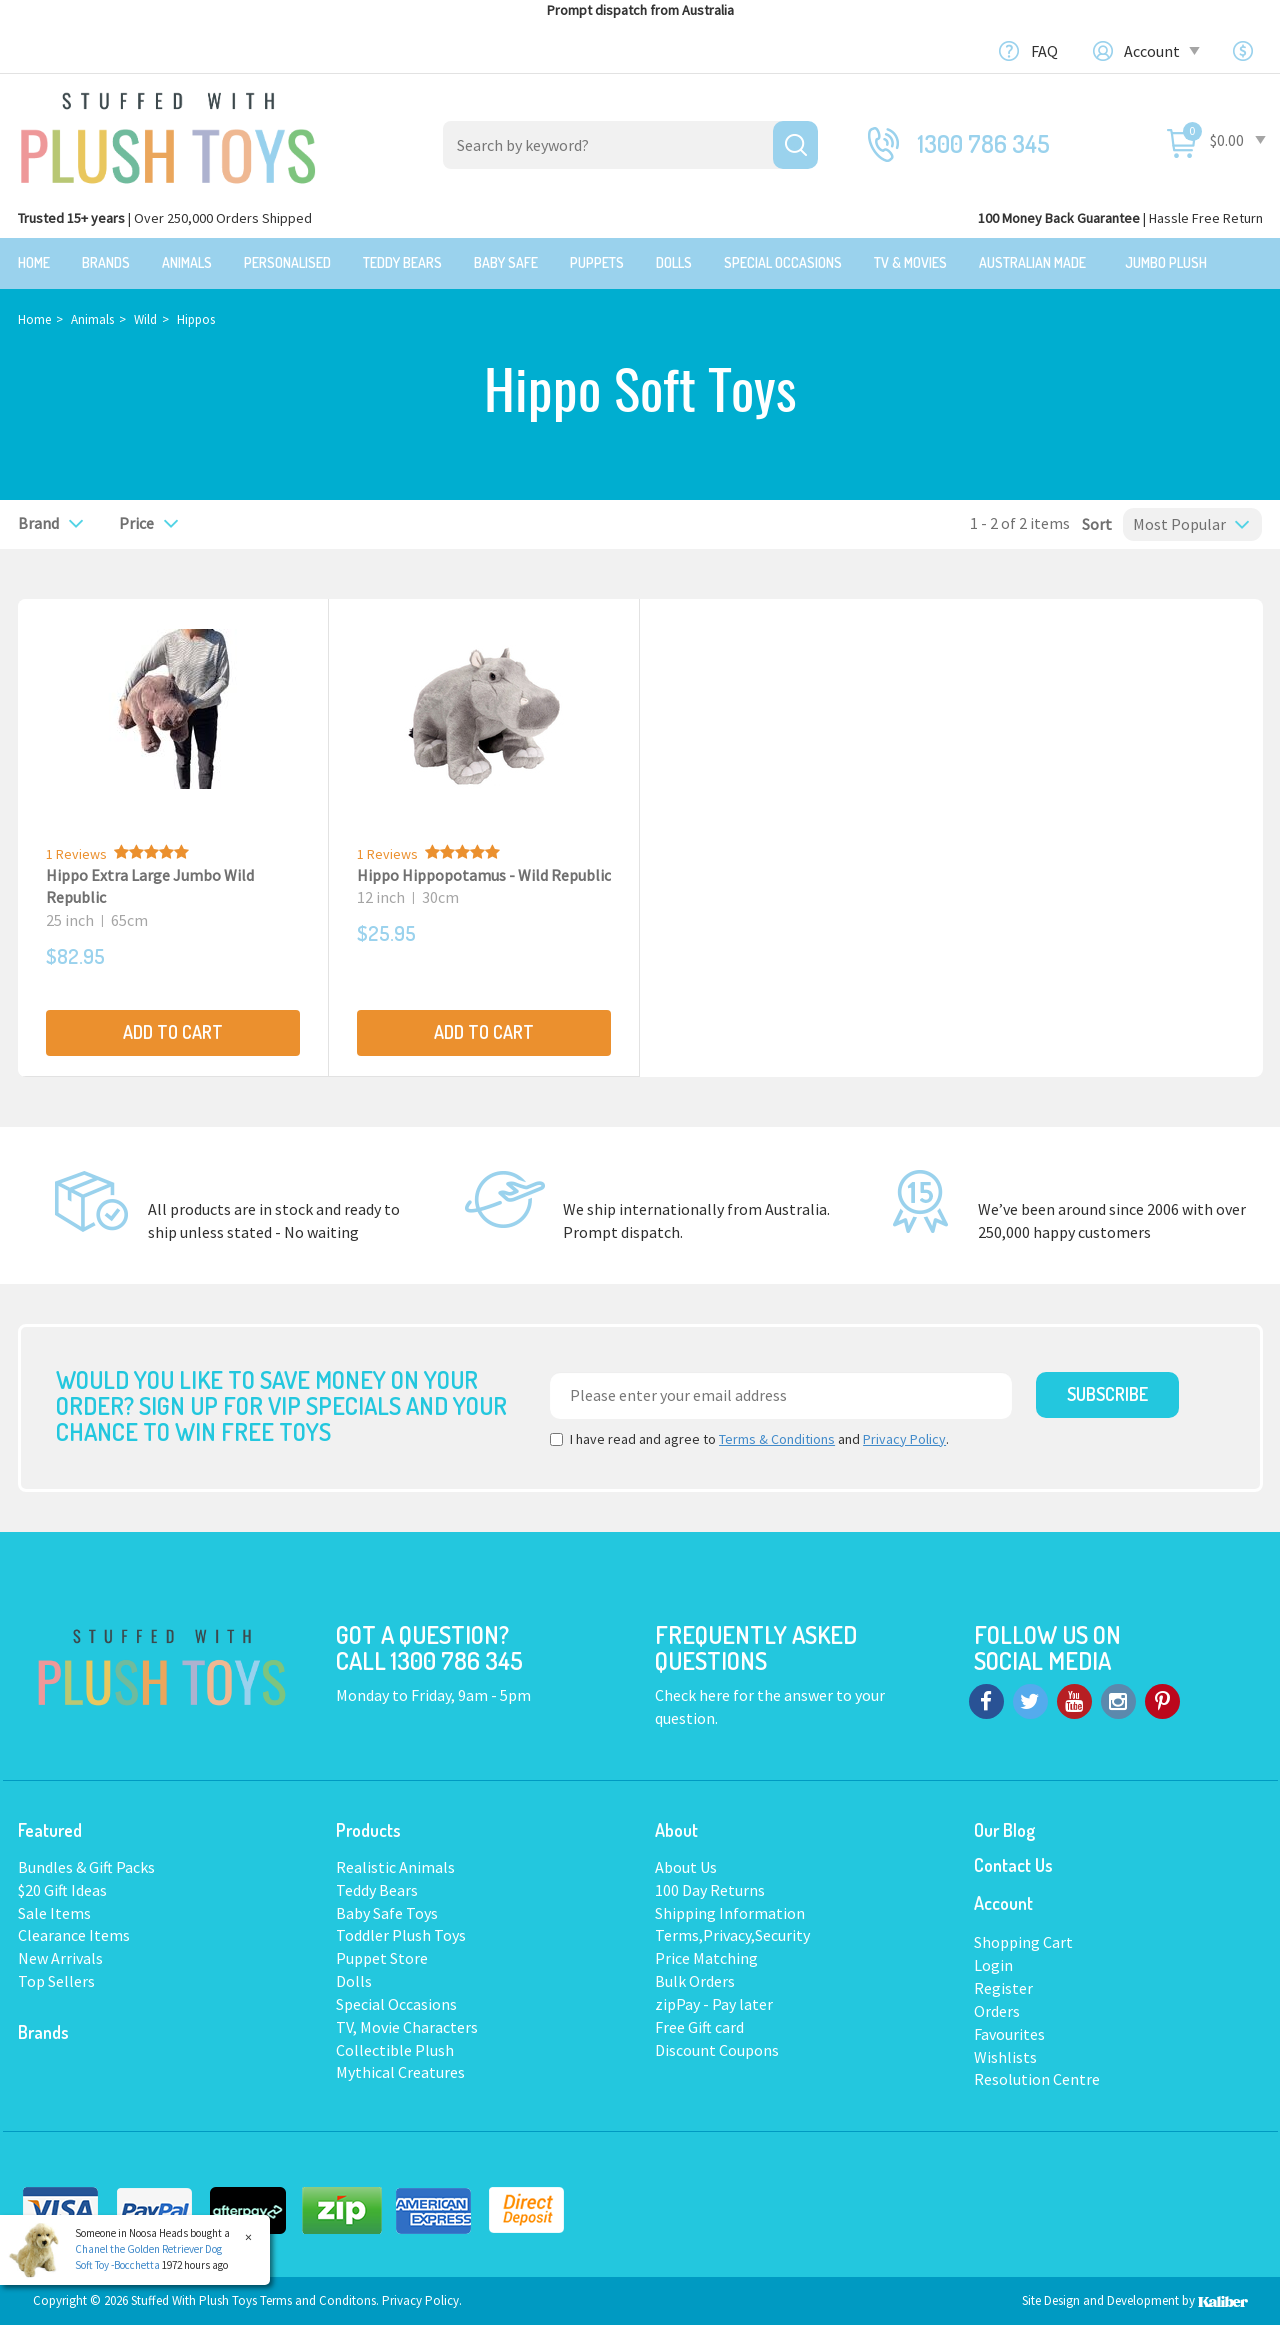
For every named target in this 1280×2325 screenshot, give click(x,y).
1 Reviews (76, 853)
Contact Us (1013, 1864)
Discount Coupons (717, 2049)
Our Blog (1004, 1829)
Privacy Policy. (422, 2299)
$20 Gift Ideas (62, 1889)
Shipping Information (730, 1911)
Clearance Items (74, 1934)
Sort (1091, 523)
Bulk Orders (695, 1980)
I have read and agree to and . (749, 1438)
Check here (694, 1694)
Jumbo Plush (1166, 262)
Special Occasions (783, 262)
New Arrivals (60, 1957)
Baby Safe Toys (387, 1911)
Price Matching (706, 1957)
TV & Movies (910, 262)
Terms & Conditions (777, 1438)
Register (1003, 1987)
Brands (106, 262)
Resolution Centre (1037, 2078)
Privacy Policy (904, 1438)
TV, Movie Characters (407, 2026)
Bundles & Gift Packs (86, 1866)
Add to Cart (173, 1031)
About (676, 1829)
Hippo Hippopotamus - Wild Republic (484, 874)
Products (368, 1829)
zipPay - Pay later (714, 2003)
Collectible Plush (395, 2049)
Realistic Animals (395, 1866)
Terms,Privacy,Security (732, 1934)
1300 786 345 (984, 143)
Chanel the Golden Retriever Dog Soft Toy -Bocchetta (148, 2257)
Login (993, 1964)
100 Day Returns (710, 1889)
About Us (686, 1866)
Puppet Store (382, 1957)
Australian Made (1032, 262)
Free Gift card (699, 2026)
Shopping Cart (1023, 1941)
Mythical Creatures (400, 2071)
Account (1160, 51)
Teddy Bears (402, 262)
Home (34, 262)
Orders (997, 2010)
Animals (187, 262)
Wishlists (1005, 2056)
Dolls (674, 262)
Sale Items (54, 1911)
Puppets (597, 262)
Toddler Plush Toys (401, 1934)
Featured (50, 1829)
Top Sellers (56, 1980)
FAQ (1044, 51)
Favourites (1009, 2033)
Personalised (287, 262)
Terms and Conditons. (321, 2299)
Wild (145, 318)
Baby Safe (506, 262)
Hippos (196, 318)
